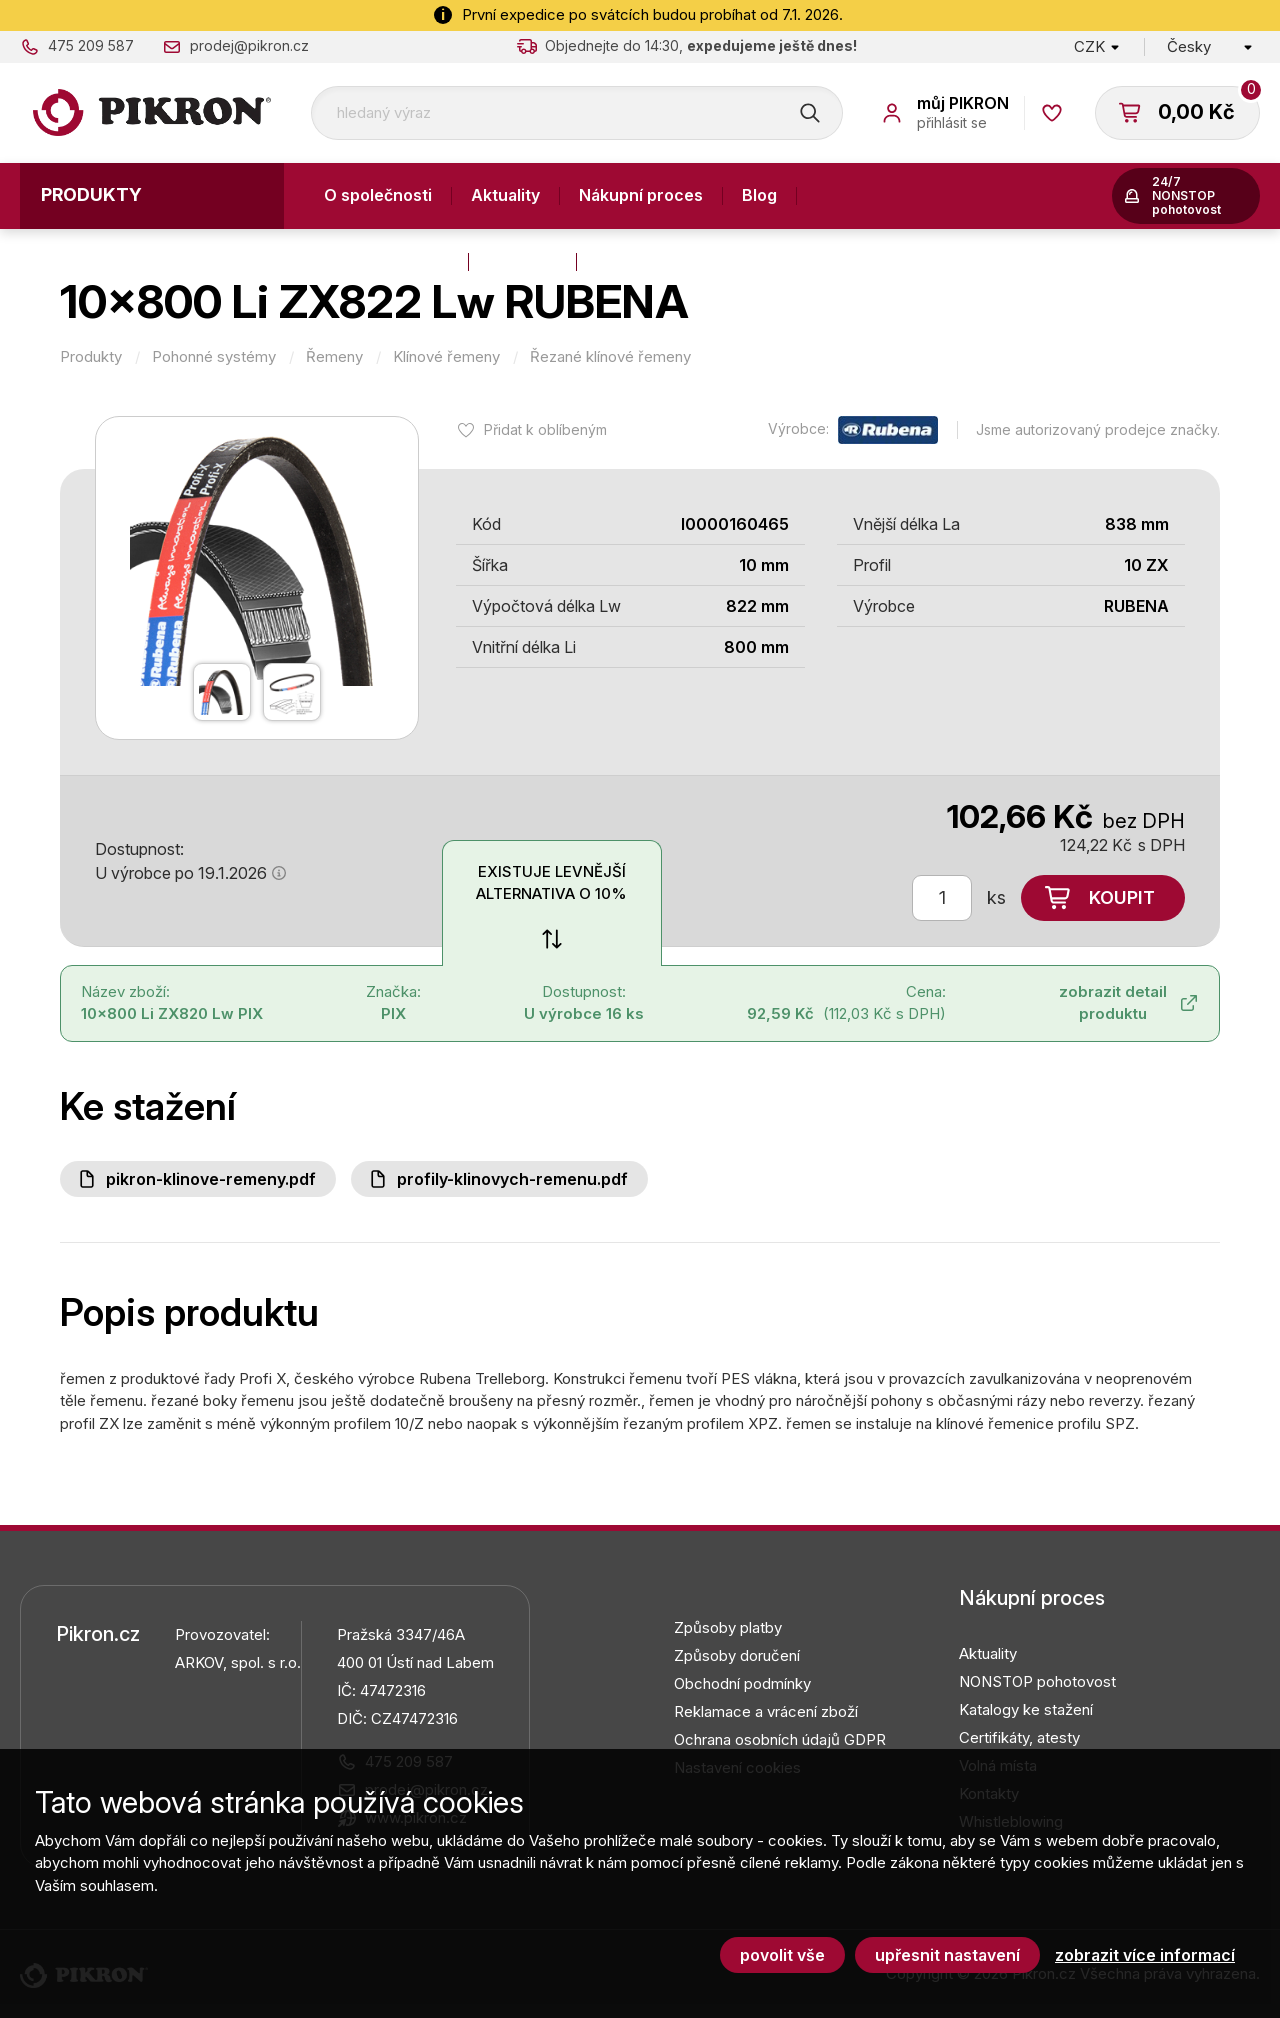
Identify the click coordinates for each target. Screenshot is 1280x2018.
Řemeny (334, 357)
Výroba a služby (386, 261)
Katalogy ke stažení (1026, 1709)
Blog (759, 195)
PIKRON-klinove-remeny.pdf (211, 1179)
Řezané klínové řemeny (610, 357)
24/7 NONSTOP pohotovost (1186, 195)
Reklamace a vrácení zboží (766, 1711)
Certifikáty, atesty (1019, 1737)
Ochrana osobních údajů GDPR (780, 1739)
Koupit (1122, 897)
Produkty (91, 194)
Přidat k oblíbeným (545, 429)
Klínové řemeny (446, 357)
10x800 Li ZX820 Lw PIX (172, 1013)
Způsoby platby (728, 1627)
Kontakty (522, 261)
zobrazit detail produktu (1113, 1003)
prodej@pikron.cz (249, 45)
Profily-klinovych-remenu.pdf (512, 1179)
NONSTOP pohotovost (1037, 1681)
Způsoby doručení (737, 1655)
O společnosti (378, 195)
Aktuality (505, 195)
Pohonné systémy (214, 357)
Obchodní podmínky (742, 1683)
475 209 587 (91, 45)
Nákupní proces (641, 195)
